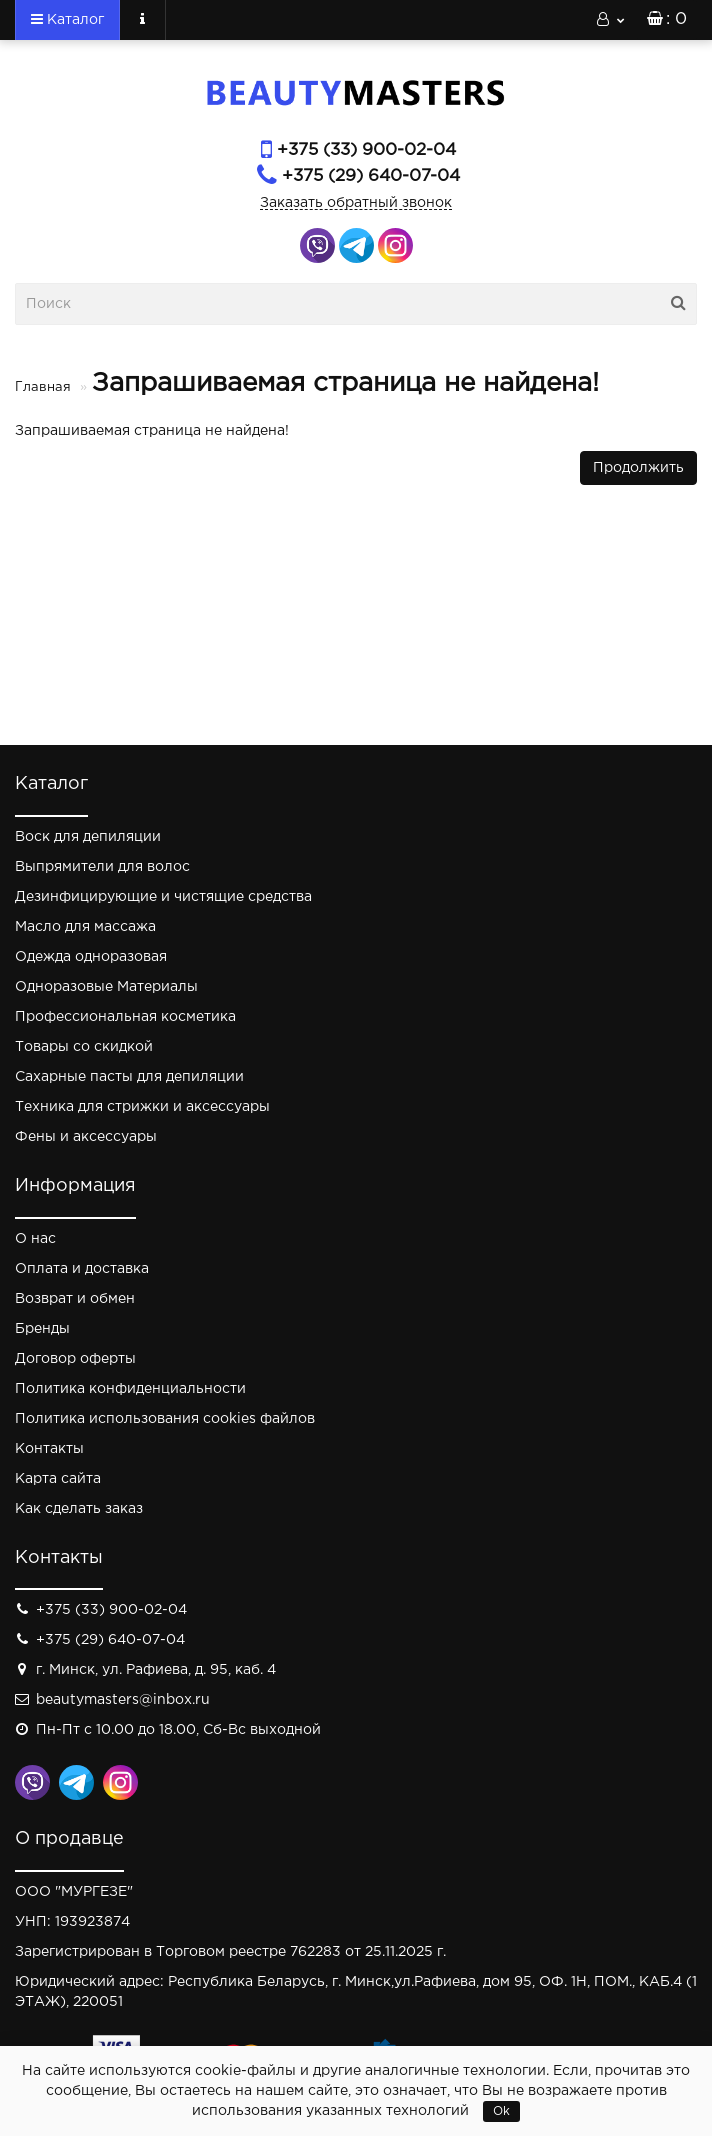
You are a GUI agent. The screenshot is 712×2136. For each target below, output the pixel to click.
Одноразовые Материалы (106, 987)
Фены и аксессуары (86, 1137)
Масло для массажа (85, 927)
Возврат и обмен (75, 1299)
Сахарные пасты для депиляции (129, 1077)
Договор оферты (75, 1359)
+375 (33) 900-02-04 (366, 150)
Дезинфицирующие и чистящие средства (163, 897)
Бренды (42, 1329)
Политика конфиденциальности (130, 1389)
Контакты (49, 1449)
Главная (43, 387)
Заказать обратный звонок (356, 203)
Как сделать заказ (79, 1509)
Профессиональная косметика (125, 1017)
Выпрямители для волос (102, 867)
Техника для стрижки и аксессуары (142, 1107)
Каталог (67, 19)
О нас (35, 1239)
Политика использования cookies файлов (165, 1419)
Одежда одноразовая (91, 957)
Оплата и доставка (82, 1269)
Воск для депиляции (88, 837)
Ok (501, 2111)
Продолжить (638, 468)
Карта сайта (58, 1479)
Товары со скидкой (84, 1047)
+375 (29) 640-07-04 (371, 176)
